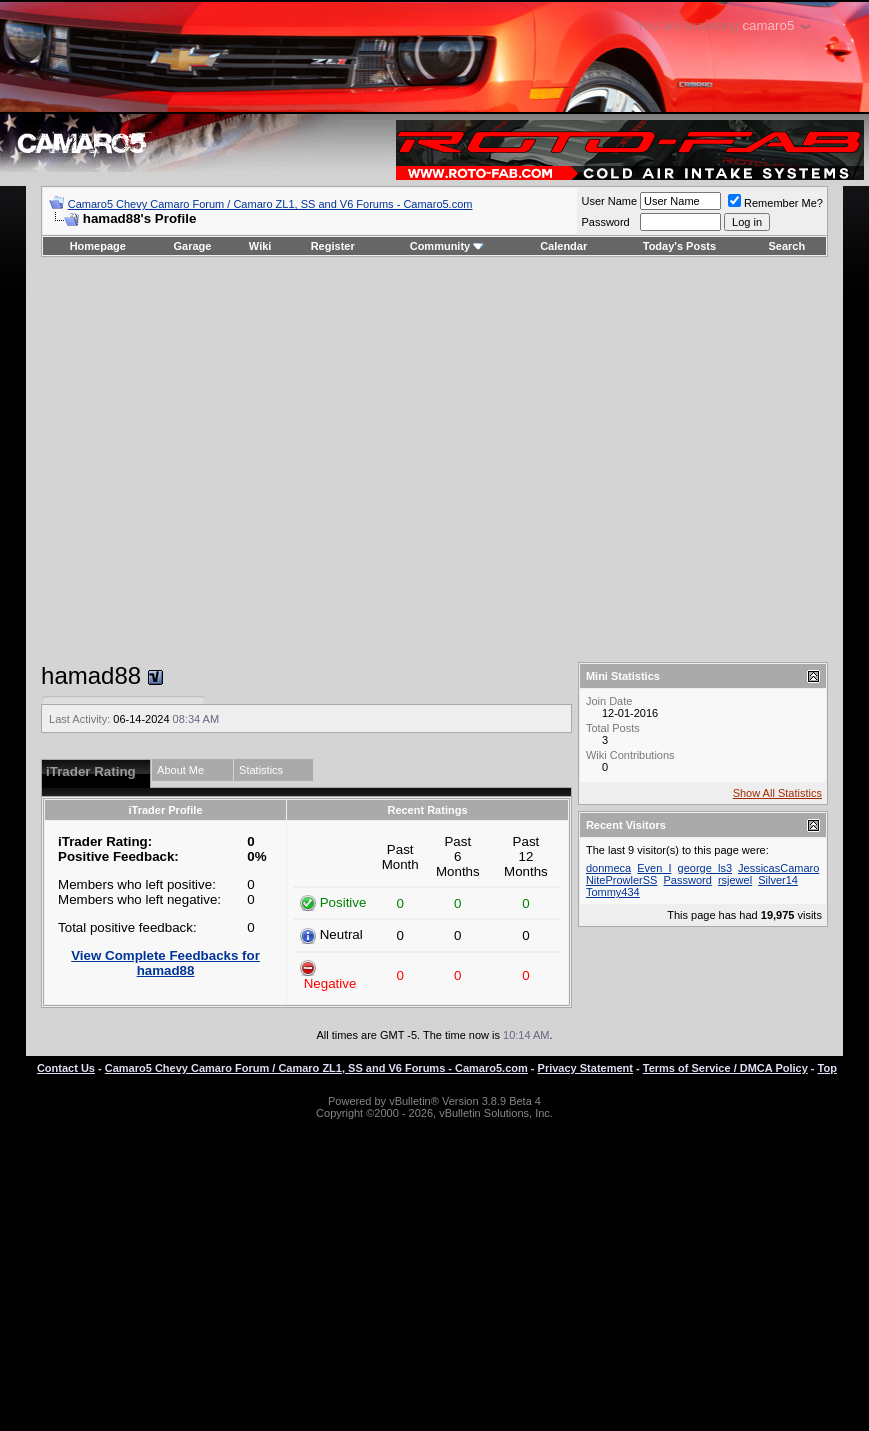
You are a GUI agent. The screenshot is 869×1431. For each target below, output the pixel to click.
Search (787, 246)
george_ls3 (705, 868)
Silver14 (778, 880)
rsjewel (735, 880)
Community (447, 246)
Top (827, 1068)
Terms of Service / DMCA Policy (725, 1068)
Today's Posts (679, 246)
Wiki (260, 246)
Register (333, 246)
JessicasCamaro (778, 868)
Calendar (563, 246)
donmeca (608, 868)
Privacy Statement (585, 1068)
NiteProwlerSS (622, 880)
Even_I (654, 868)
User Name (609, 201)
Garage (193, 246)
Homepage (98, 246)
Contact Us (66, 1068)
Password (605, 222)
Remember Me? (775, 203)
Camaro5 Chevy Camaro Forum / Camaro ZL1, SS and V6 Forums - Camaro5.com (270, 204)
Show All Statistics (777, 793)
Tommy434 (613, 892)
